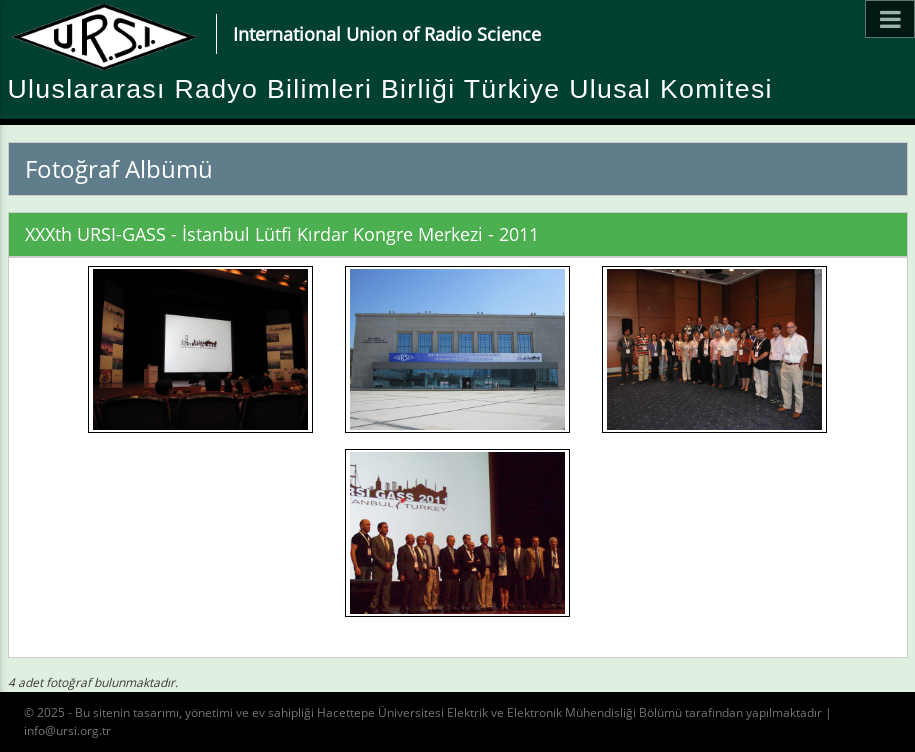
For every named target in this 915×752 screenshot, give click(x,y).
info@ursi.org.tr (67, 730)
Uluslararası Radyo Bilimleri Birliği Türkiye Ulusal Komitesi (390, 89)
